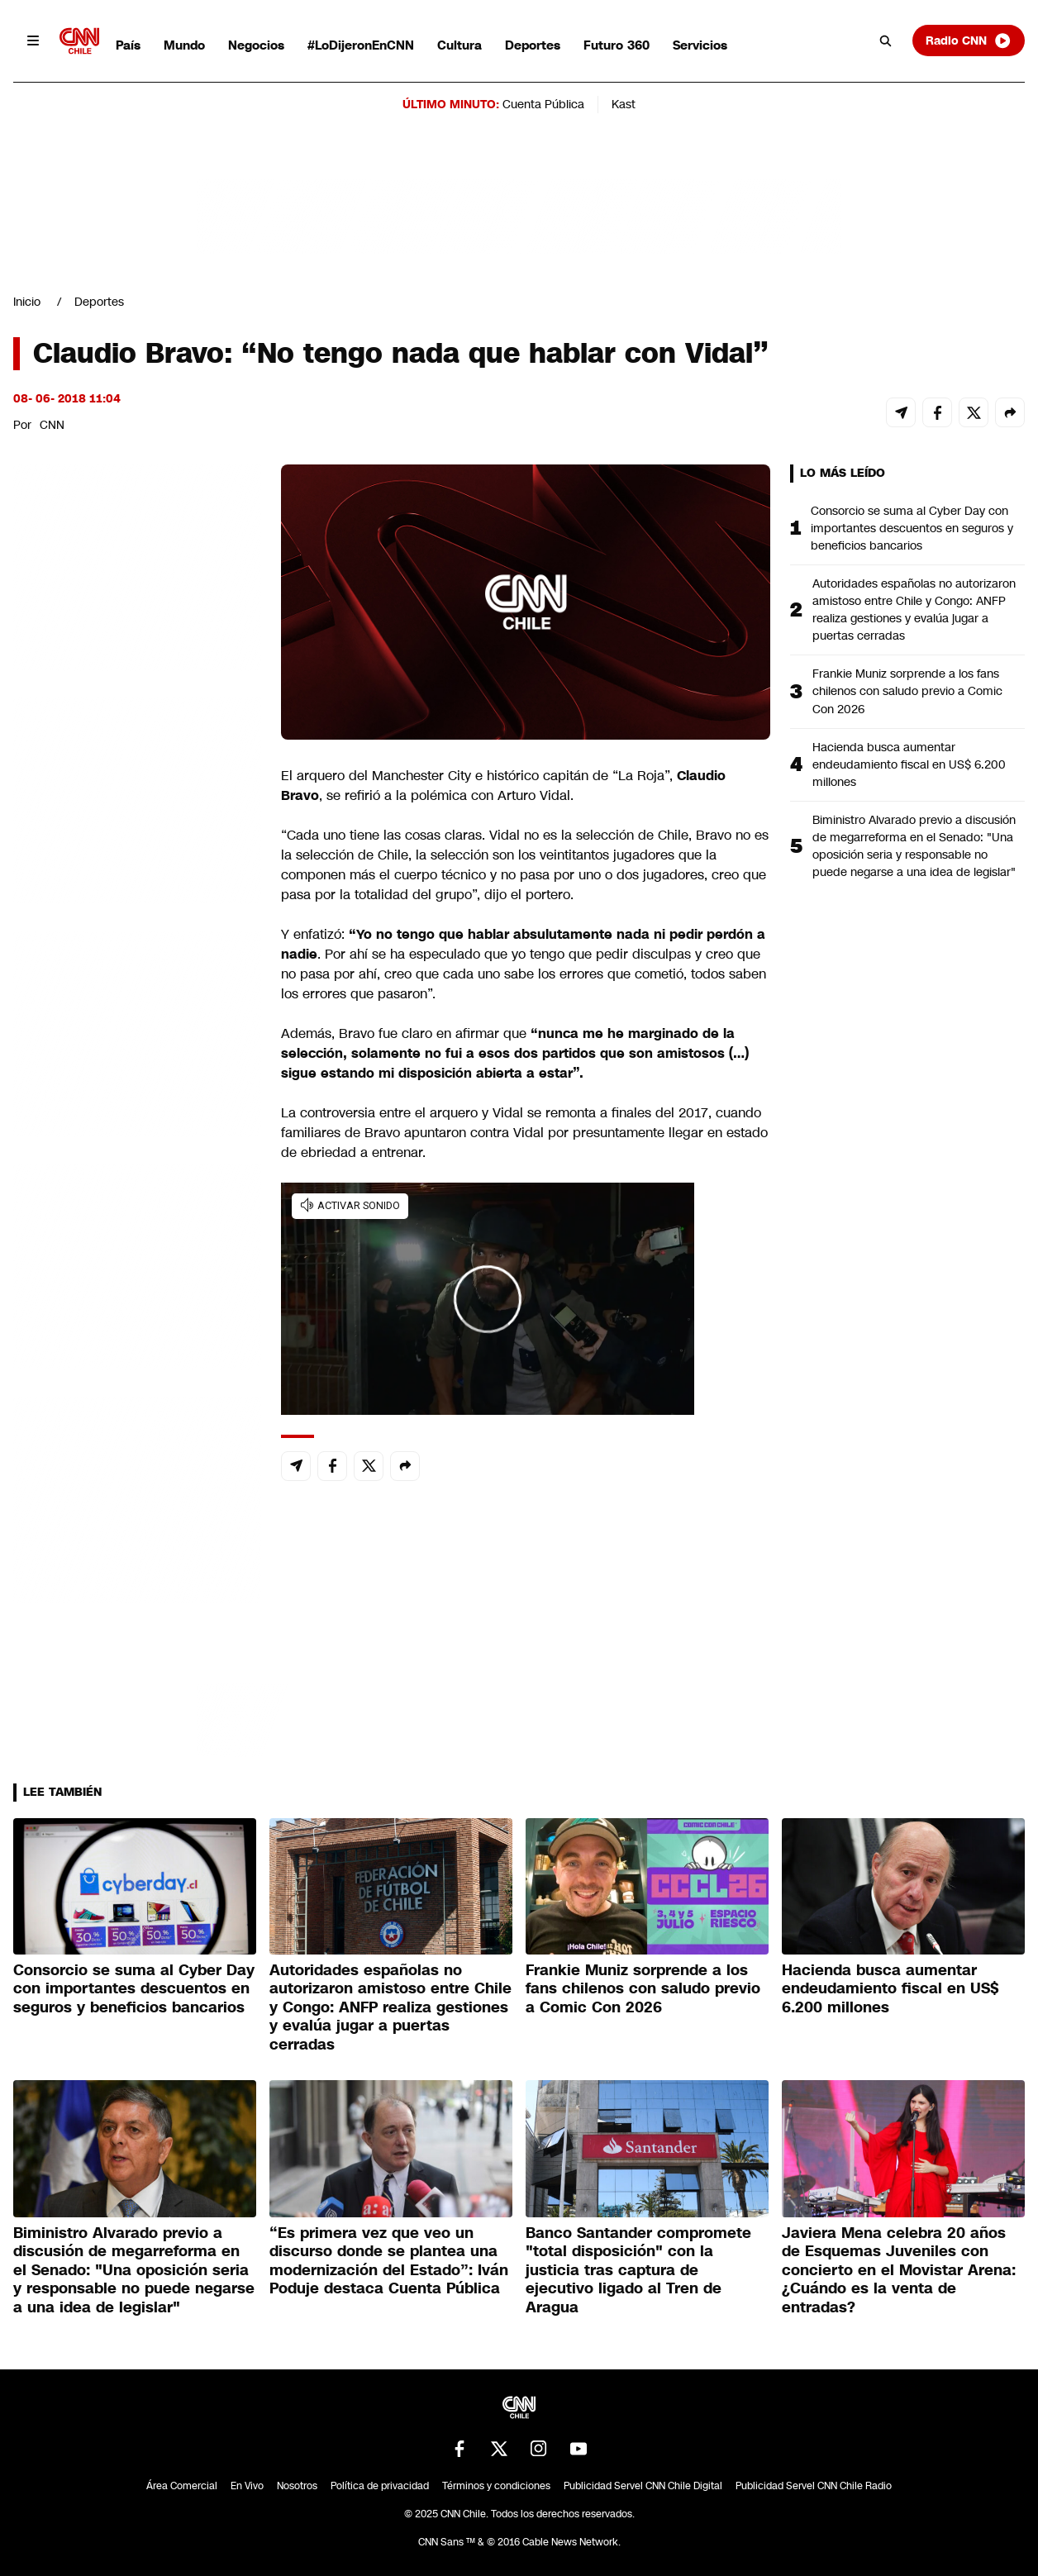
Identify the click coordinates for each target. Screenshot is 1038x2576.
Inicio (26, 301)
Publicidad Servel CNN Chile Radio (814, 2486)
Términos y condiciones (496, 2486)
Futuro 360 (616, 45)
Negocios (256, 45)
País (128, 45)
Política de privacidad (380, 2486)
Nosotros (297, 2486)
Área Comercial (181, 2486)
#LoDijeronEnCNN (360, 45)
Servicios (700, 45)
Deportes (532, 45)
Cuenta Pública (543, 104)
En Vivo (247, 2486)
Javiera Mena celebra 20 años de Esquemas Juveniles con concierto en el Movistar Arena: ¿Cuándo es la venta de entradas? (899, 2270)
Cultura (459, 45)
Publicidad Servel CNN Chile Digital (643, 2486)
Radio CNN (969, 40)
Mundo (184, 45)
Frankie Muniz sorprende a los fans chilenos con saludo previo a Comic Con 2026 (907, 691)
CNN (52, 425)
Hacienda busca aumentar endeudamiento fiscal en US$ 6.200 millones (909, 764)
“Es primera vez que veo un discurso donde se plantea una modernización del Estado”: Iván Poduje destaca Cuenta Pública (388, 2261)
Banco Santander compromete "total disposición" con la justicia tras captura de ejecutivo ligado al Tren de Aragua (638, 2270)
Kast (624, 104)
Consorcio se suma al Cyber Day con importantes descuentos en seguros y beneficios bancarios (912, 528)
